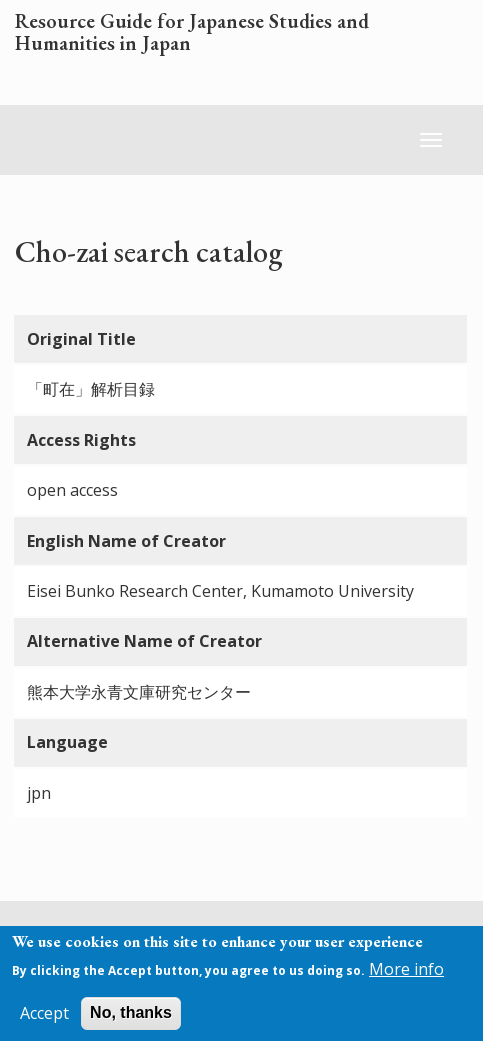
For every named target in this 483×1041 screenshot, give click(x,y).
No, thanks (131, 1019)
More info (406, 976)
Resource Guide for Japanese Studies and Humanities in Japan (192, 33)
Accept (44, 1020)
